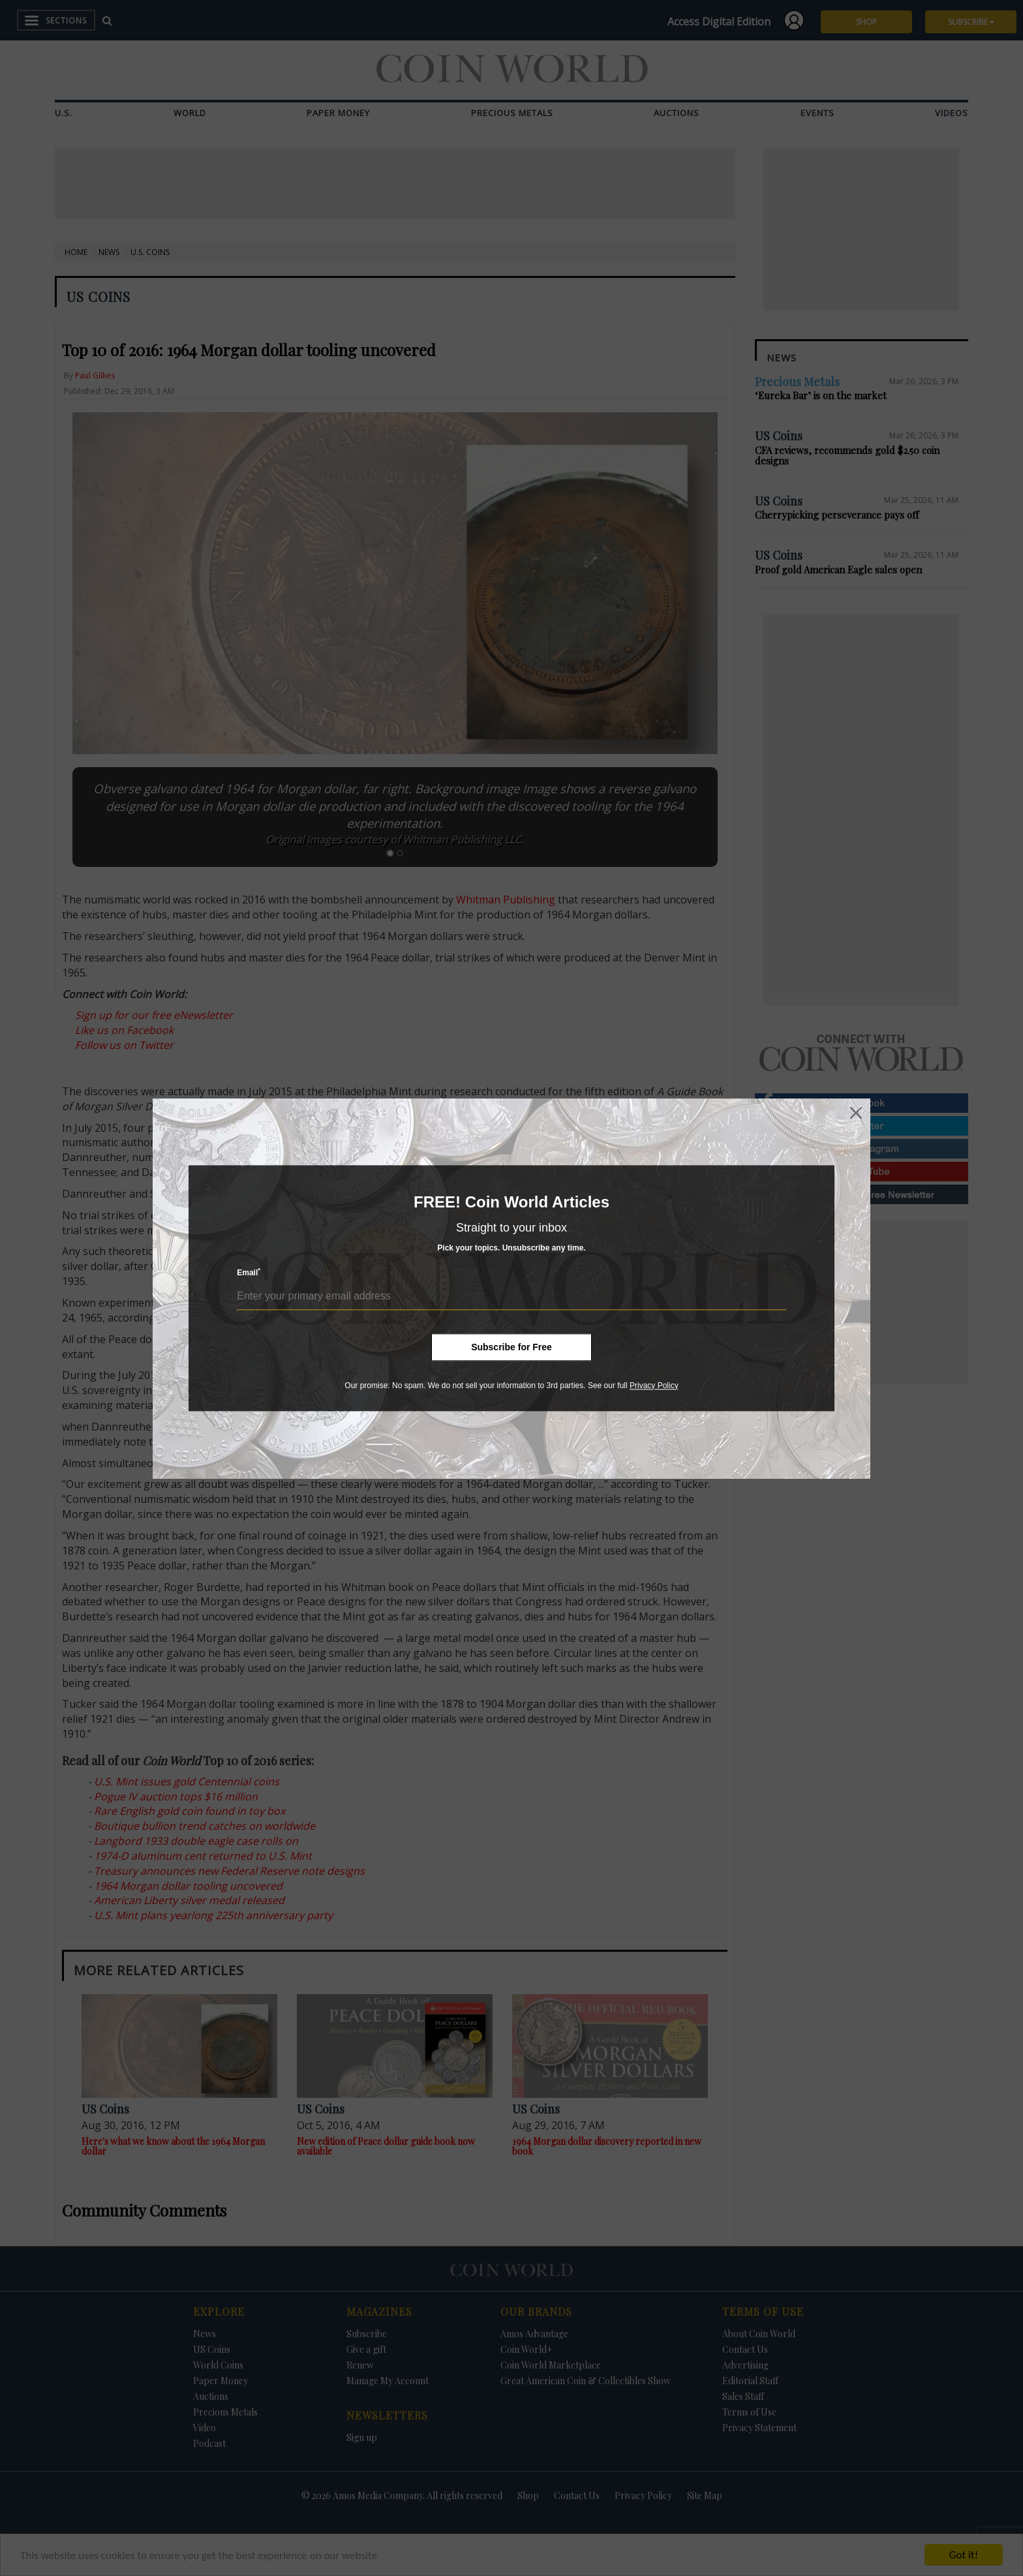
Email (248, 1272)
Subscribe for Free (511, 1347)
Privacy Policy (654, 1385)
